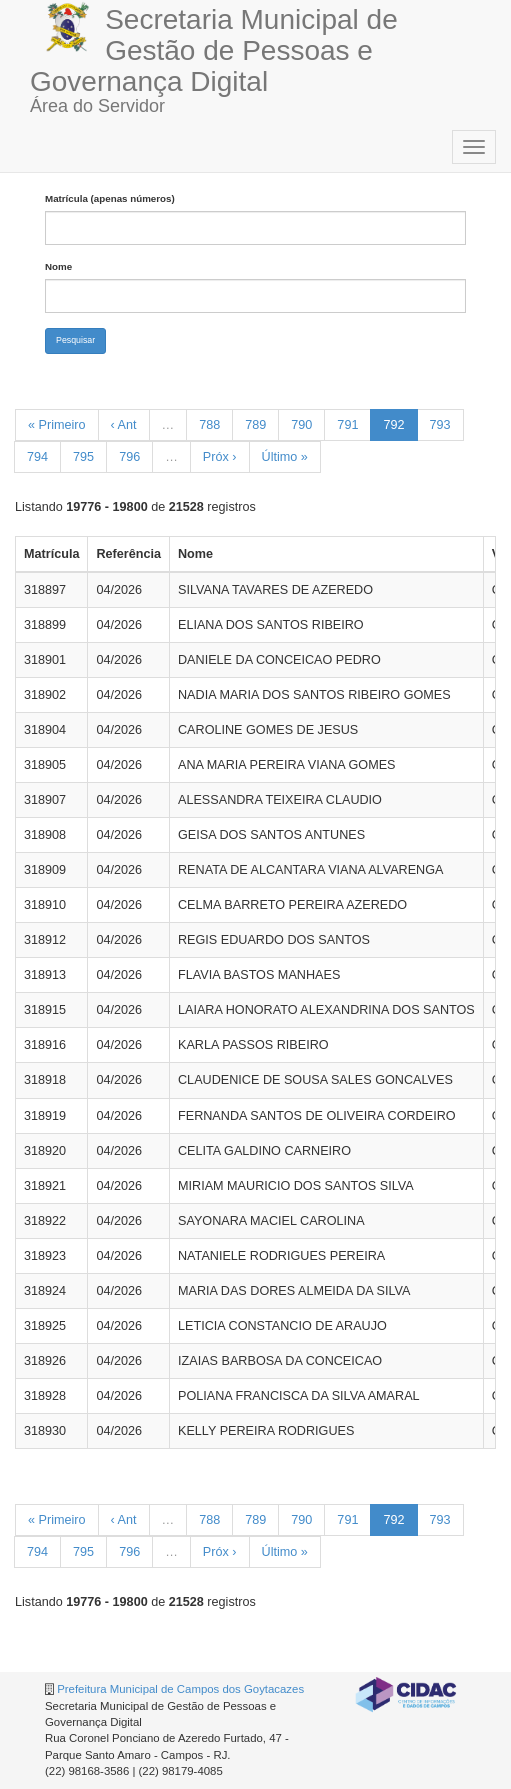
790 (301, 425)
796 (129, 457)
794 (37, 457)
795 (83, 457)
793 (440, 425)
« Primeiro (57, 425)
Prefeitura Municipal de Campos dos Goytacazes (180, 1689)
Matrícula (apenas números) (110, 198)
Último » (285, 457)
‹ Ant (124, 425)
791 (347, 425)
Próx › (220, 457)
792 (393, 425)
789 (255, 425)
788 (209, 425)
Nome (58, 266)
